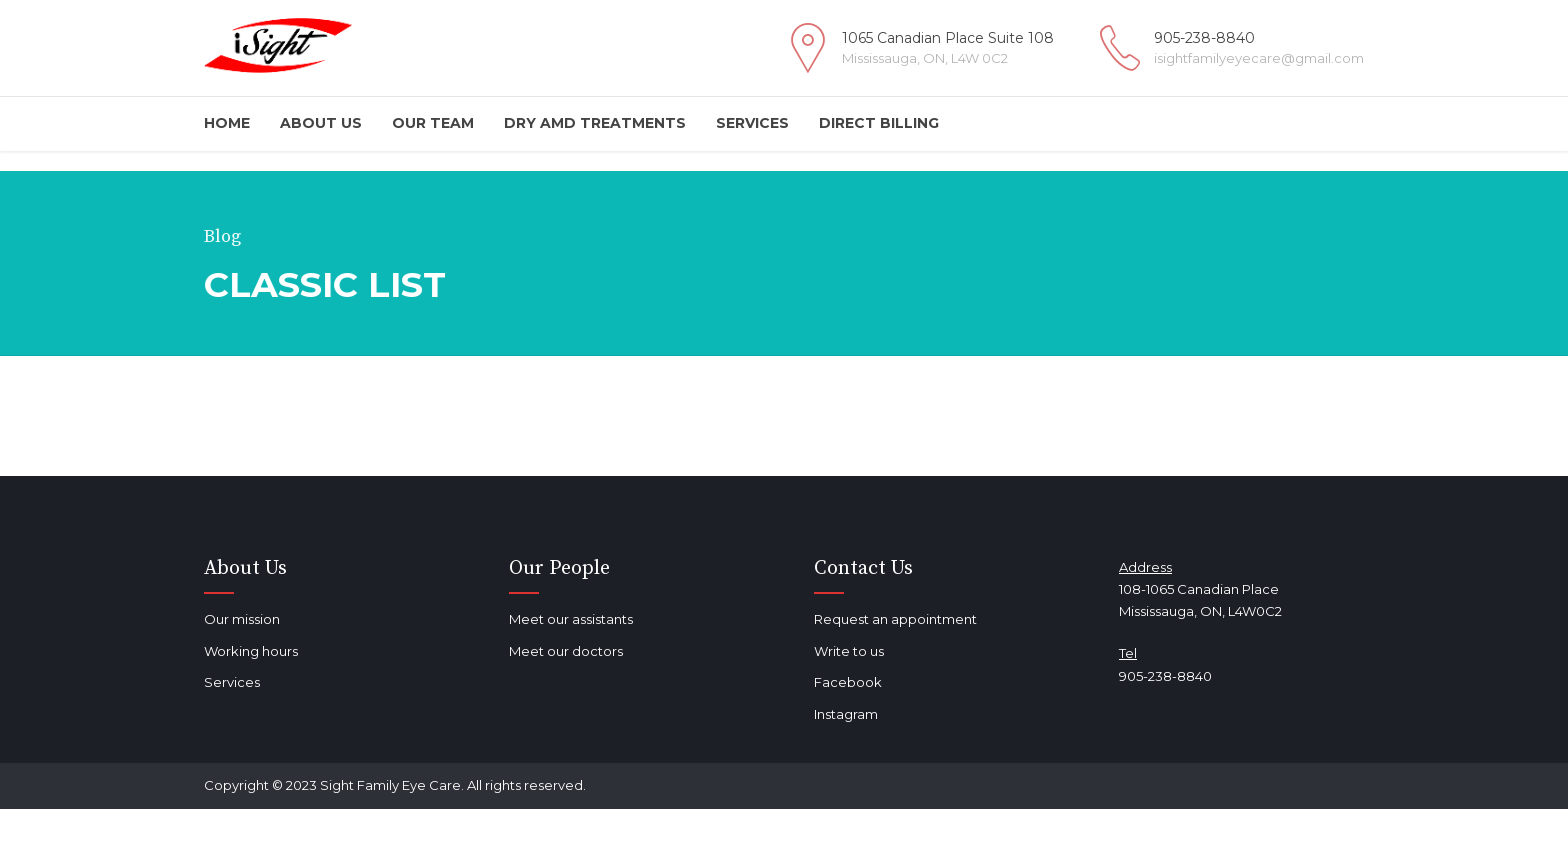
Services (752, 123)
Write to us (849, 651)
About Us (321, 123)
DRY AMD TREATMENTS (595, 123)
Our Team (433, 123)
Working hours (251, 651)
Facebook (848, 682)
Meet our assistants (571, 619)
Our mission (242, 619)
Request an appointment (895, 619)
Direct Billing (879, 123)
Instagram (846, 714)
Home (227, 123)
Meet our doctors (566, 651)
